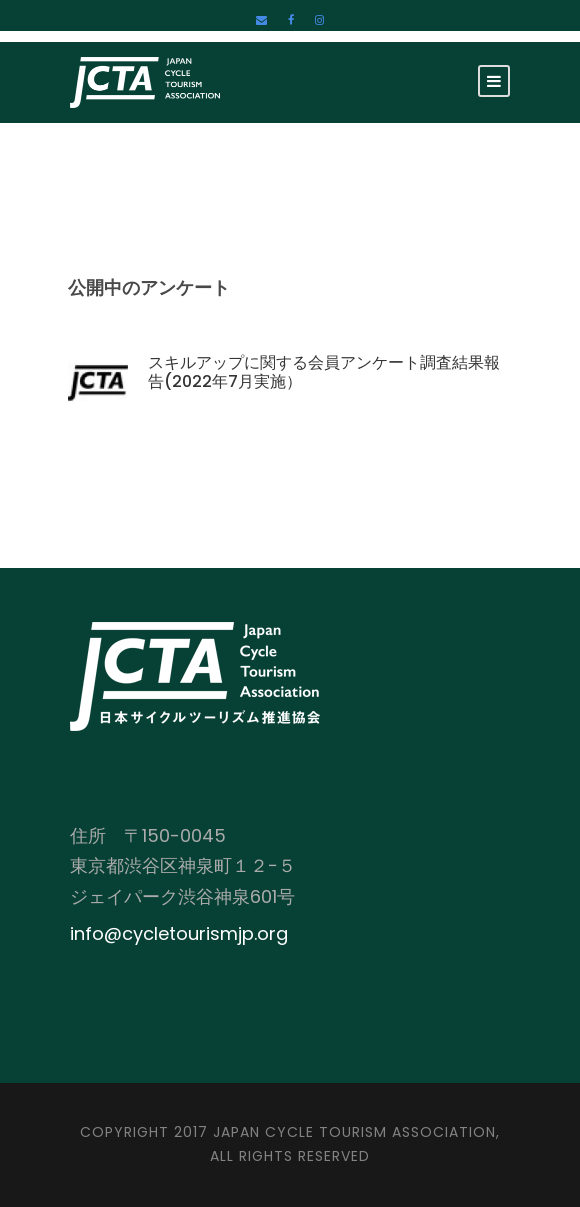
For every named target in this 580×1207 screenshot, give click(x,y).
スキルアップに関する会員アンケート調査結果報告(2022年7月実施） (324, 372)
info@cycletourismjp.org (179, 933)
